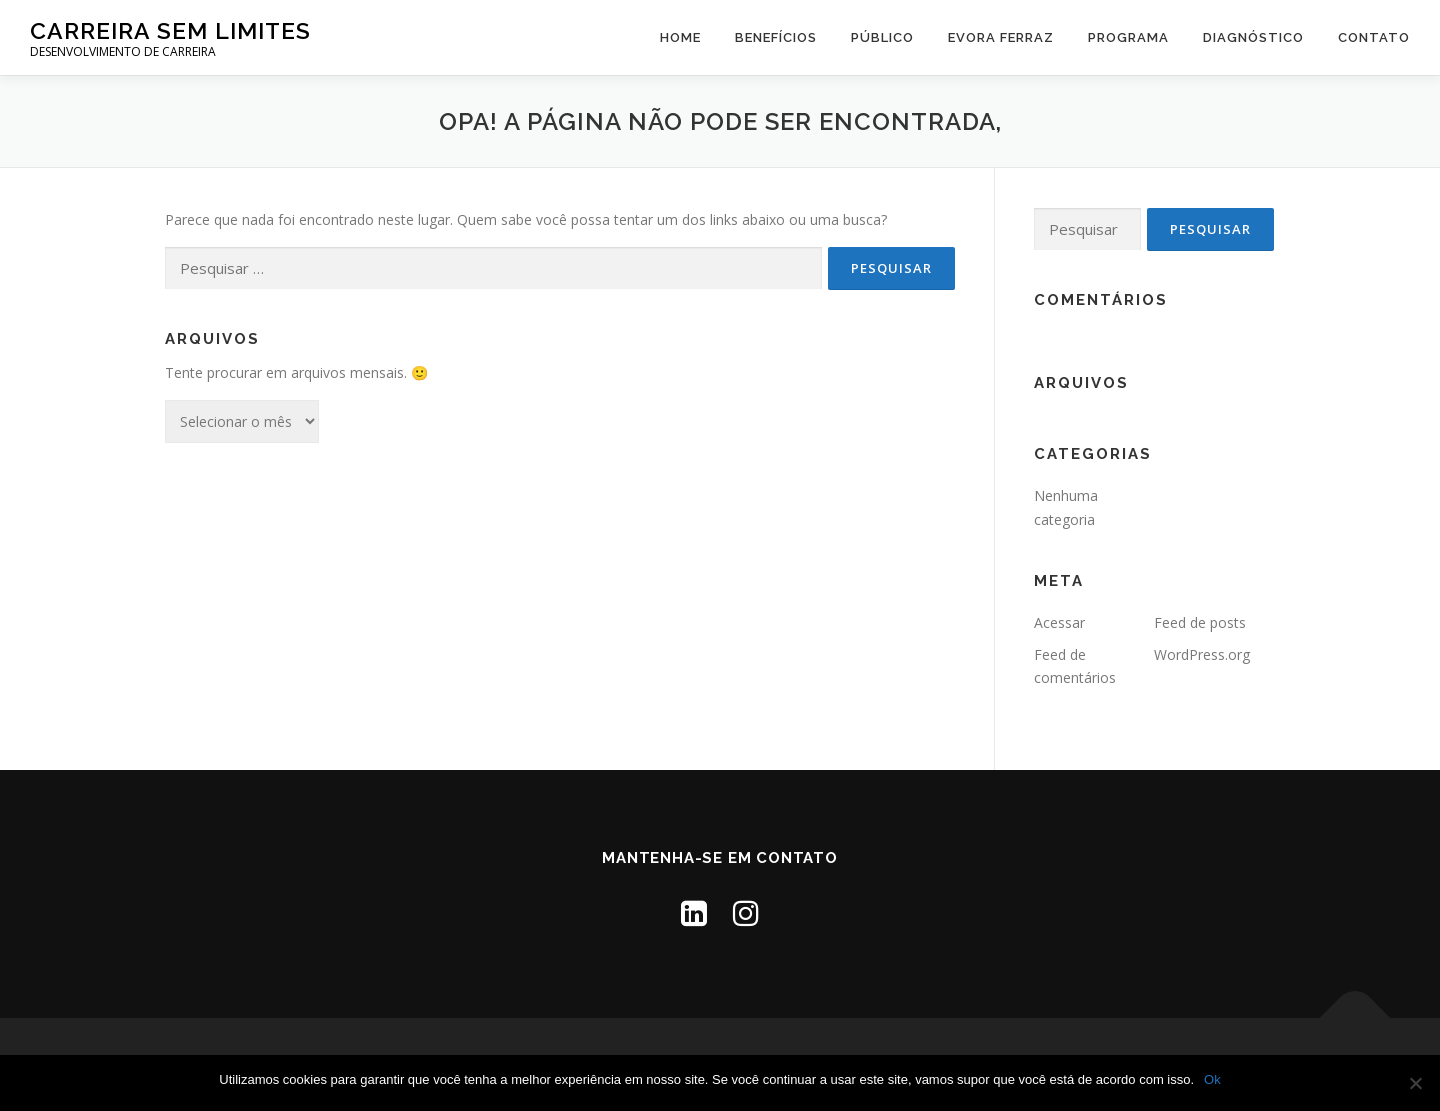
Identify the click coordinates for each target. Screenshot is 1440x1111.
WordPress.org (1202, 654)
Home (680, 37)
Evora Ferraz (1001, 37)
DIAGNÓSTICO (1253, 37)
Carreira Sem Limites (170, 30)
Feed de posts (1200, 622)
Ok (1212, 1079)
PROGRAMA (1128, 37)
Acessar (1059, 622)
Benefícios (776, 37)
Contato (1374, 37)
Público (882, 37)
